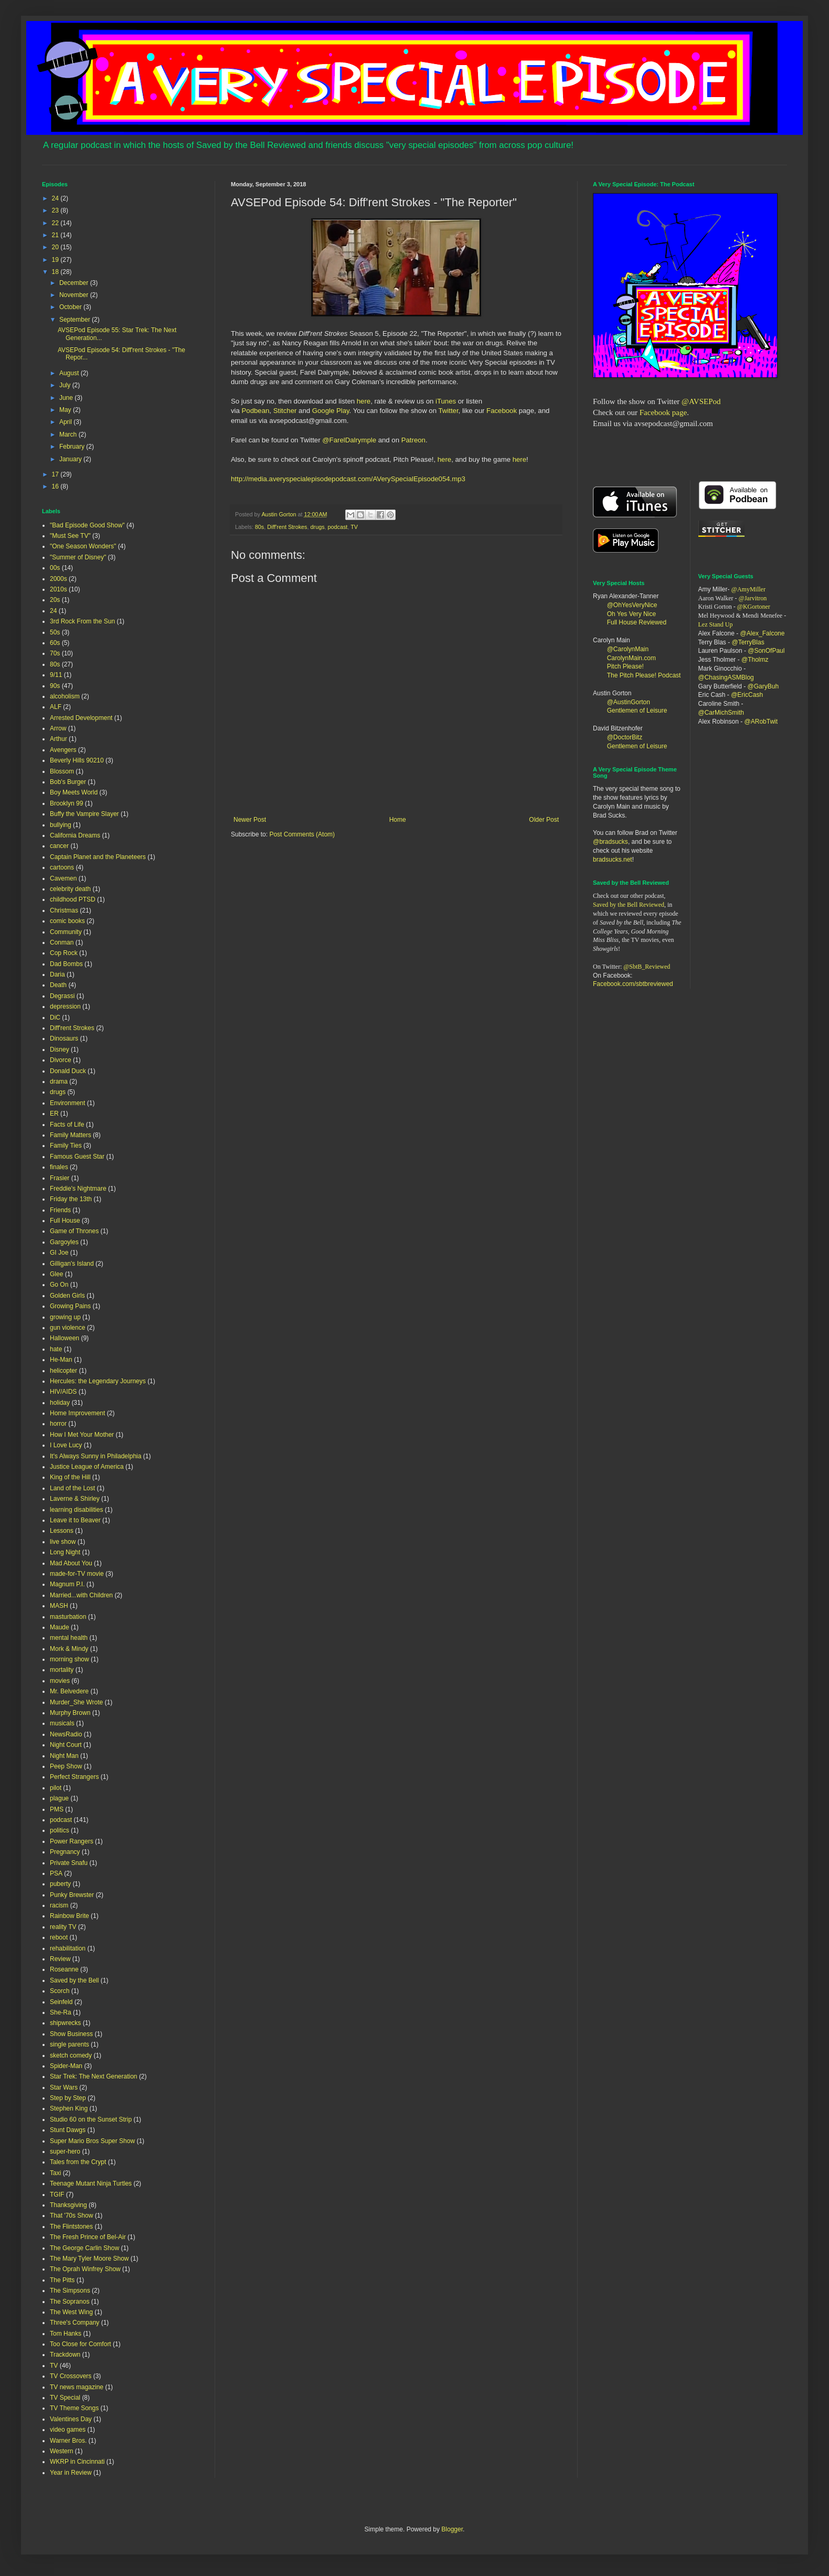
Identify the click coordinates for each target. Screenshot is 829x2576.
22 (56, 223)
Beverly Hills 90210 (77, 760)
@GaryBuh (763, 686)
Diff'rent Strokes (287, 527)
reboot (59, 1937)
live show (63, 1541)
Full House (65, 1220)
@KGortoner (753, 606)
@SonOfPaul (766, 650)
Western (61, 2451)
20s (55, 599)
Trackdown (65, 2354)
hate (56, 1349)
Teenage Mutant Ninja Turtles (91, 2183)
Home (397, 819)
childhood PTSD (72, 899)
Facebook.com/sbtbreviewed (633, 984)
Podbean (256, 411)
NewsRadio (66, 1734)
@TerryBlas (748, 642)
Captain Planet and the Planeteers (98, 857)
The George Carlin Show (84, 2248)
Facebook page (663, 412)
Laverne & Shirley (75, 1498)
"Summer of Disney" (78, 557)
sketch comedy (71, 2055)
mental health (69, 1637)
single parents (69, 2044)
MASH (59, 1605)
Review (60, 1959)
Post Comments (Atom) (302, 834)
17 (56, 474)
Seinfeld (61, 2002)
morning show (69, 1659)
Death (58, 985)
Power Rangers (71, 1841)
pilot (55, 1787)
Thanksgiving (68, 2205)
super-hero (65, 2151)
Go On (59, 1284)
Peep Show (66, 1766)
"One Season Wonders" (83, 546)
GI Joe (59, 1252)
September (75, 319)
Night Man (64, 1755)
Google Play (330, 411)
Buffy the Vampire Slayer (84, 814)
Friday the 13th (71, 1199)
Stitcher (286, 411)
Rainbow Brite (69, 1916)
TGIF (57, 2194)
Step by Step (68, 2098)
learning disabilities (76, 1509)
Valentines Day (71, 2419)
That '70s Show (71, 2215)
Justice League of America (87, 1466)
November (74, 295)
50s (55, 632)
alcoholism (65, 696)
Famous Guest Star (77, 1156)
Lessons (61, 1530)
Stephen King (69, 2108)
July (65, 385)
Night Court (66, 1744)
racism (59, 1905)
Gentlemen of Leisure (637, 710)
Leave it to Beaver (75, 1520)
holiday (60, 1402)
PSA (56, 1873)
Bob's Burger (68, 782)
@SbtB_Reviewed (646, 966)
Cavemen (63, 878)
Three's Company (74, 2322)
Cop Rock (64, 953)
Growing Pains (70, 1306)
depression (65, 1006)
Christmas (64, 910)
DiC (55, 1017)
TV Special (65, 2397)
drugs (318, 527)
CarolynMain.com (631, 658)
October (71, 307)
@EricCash (747, 694)
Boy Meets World (74, 792)
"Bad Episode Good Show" (87, 525)
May (66, 410)
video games (68, 2429)
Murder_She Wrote (76, 1702)
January (71, 459)
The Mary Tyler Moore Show (89, 2258)
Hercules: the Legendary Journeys (98, 1381)
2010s (58, 589)
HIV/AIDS (63, 1391)
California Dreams (75, 835)
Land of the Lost (72, 1488)
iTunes (444, 401)
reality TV (63, 1927)
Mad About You (71, 1563)
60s (55, 642)
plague (59, 1798)
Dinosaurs (64, 1038)
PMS (56, 1809)
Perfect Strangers (74, 1776)
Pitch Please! (625, 666)
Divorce (60, 1060)
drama (59, 1081)
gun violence (67, 1327)
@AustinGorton (628, 702)
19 (56, 259)
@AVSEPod (701, 401)
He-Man (61, 1359)
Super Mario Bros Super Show (92, 2141)
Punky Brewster (72, 1895)
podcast (338, 527)
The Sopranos (69, 2301)
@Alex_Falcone (762, 633)
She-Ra (60, 2012)
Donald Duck (68, 1071)
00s (55, 567)
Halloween (64, 1338)
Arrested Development (81, 718)
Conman (61, 942)
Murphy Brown (70, 1712)
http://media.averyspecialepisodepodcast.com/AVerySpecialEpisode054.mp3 (348, 479)
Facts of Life (67, 1124)
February (72, 446)
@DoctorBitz (625, 737)
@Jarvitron (753, 598)
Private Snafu (69, 1863)
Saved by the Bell (74, 1980)
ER (54, 1113)
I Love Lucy (66, 1445)
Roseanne (64, 1969)
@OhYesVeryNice (632, 605)
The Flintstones (71, 2226)
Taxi (55, 2173)
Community (66, 932)
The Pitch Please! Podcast (644, 675)
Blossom (62, 771)
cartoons (62, 867)
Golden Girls (67, 1295)
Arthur (58, 739)
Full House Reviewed (636, 622)
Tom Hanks (65, 2333)
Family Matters (70, 1135)
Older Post (544, 819)
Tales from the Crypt (78, 2162)
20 (56, 247)
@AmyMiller (748, 589)
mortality (61, 1669)
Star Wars (64, 2087)
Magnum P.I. (67, 1584)
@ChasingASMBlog (726, 677)
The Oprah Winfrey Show (85, 2269)
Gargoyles (64, 1242)
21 (56, 235)
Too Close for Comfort (80, 2344)
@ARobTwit (761, 721)
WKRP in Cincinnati (77, 2461)
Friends (60, 1210)
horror (58, 1423)
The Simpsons (70, 2290)
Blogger (452, 2529)
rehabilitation (68, 1948)
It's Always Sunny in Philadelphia (95, 1456)
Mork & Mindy (69, 1648)
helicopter (63, 1370)
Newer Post (249, 819)
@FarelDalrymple (349, 440)
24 (56, 198)
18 (56, 271)
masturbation (68, 1616)
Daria (57, 974)
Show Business (71, 2034)
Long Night (65, 1552)
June (67, 397)
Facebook (501, 411)
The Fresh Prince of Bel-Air (88, 2237)
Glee (56, 1274)
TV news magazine (76, 2387)
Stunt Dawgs (68, 2130)
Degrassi (62, 996)
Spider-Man (66, 2066)
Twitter (448, 411)
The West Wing (71, 2312)
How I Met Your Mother (82, 1434)
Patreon (413, 440)
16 (56, 486)
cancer (59, 846)
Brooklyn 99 (66, 803)
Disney (59, 1049)
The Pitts (62, 2280)
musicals (62, 1723)
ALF (55, 707)
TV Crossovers (70, 2376)
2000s (58, 578)
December (74, 283)
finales (59, 1167)
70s (55, 653)
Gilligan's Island (72, 1263)
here (363, 401)
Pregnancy (65, 1852)
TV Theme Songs (74, 2408)
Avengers (63, 750)
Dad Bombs (66, 964)
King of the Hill (70, 1477)
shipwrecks (65, 2023)
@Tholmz (755, 659)
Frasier (59, 1178)
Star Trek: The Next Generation (93, 2076)
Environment (67, 1103)
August (70, 373)
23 (56, 210)
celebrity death (70, 889)
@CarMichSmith (721, 712)
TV (354, 527)
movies (60, 1680)
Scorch (59, 1991)
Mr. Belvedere (69, 1691)
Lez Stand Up (715, 624)
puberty (60, 1884)
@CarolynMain (628, 649)
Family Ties (66, 1145)
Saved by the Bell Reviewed (628, 904)
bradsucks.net (612, 859)
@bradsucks (610, 841)
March (69, 434)
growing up (65, 1317)
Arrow (58, 728)
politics (59, 1830)
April (66, 422)
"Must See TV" (70, 535)
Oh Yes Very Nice (631, 614)
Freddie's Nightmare (78, 1188)
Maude (59, 1627)
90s (55, 686)
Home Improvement (77, 1413)
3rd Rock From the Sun (82, 621)
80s (259, 527)
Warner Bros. (68, 2440)
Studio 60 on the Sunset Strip (91, 2119)
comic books (67, 921)
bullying (60, 825)
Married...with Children (81, 1595)
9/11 (56, 675)
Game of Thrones (74, 1231)
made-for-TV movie (77, 1573)
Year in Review (71, 2472)
